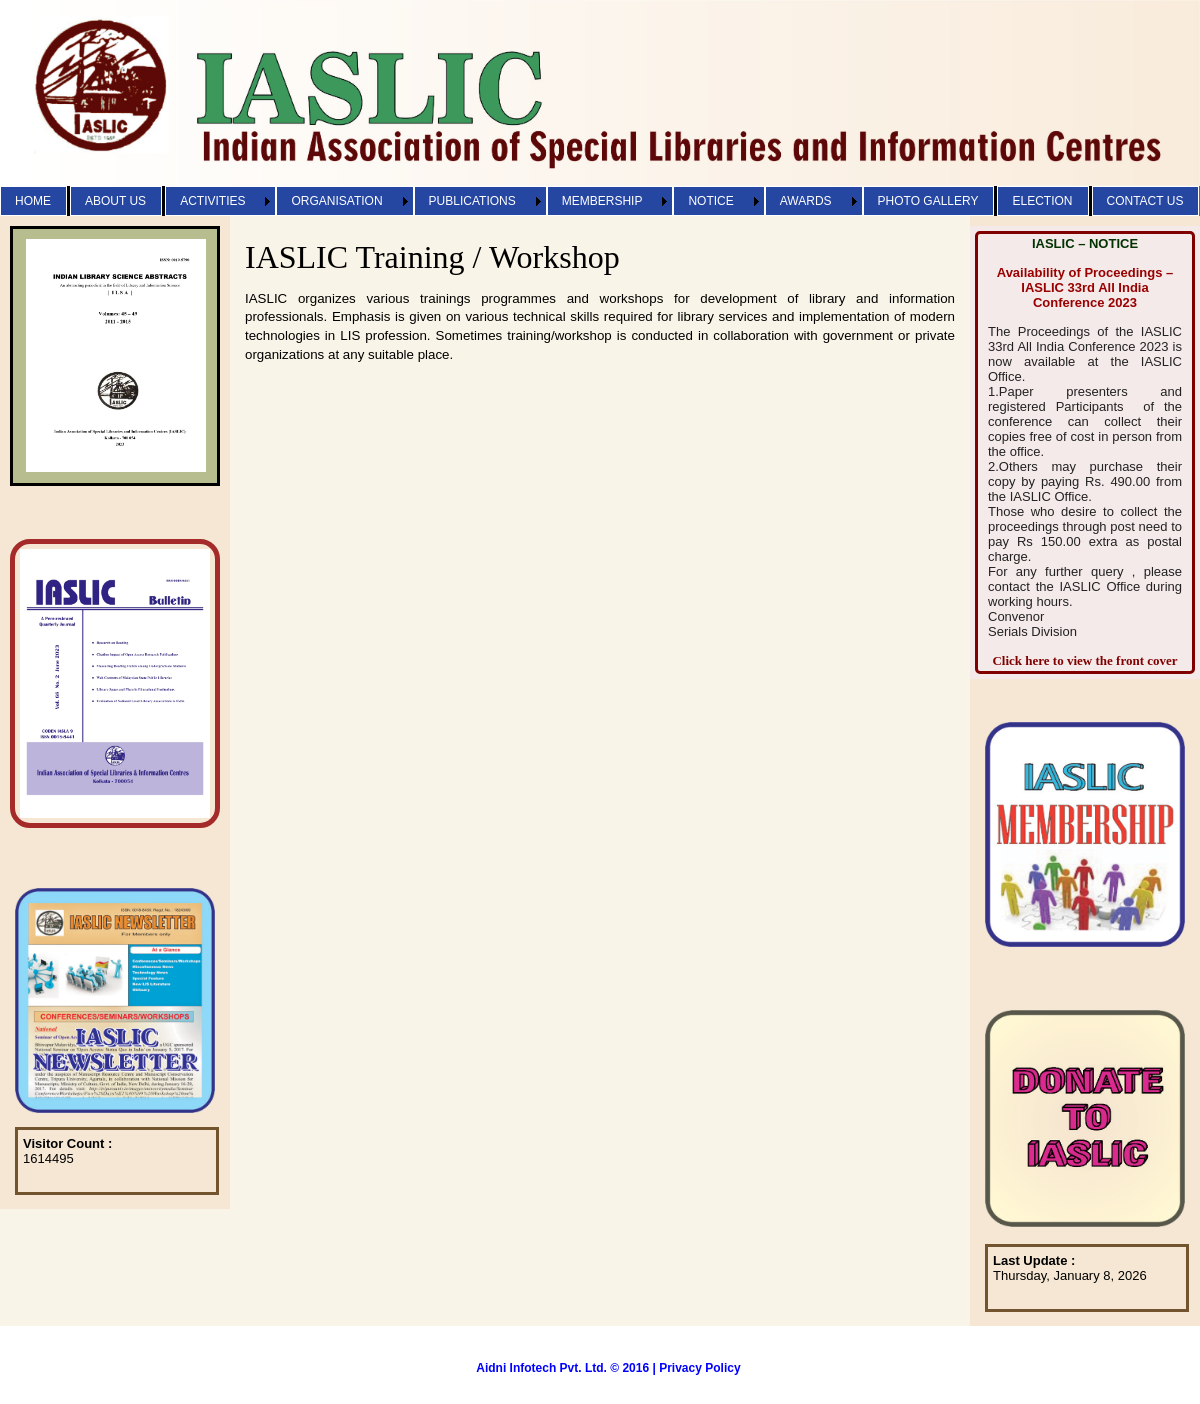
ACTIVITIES (212, 201)
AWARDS (806, 201)
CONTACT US (1145, 201)
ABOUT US (115, 201)
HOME (33, 201)
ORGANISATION (336, 201)
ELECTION (1042, 201)
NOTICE (710, 201)
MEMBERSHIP (602, 201)
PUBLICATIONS (472, 201)
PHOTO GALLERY (928, 201)
